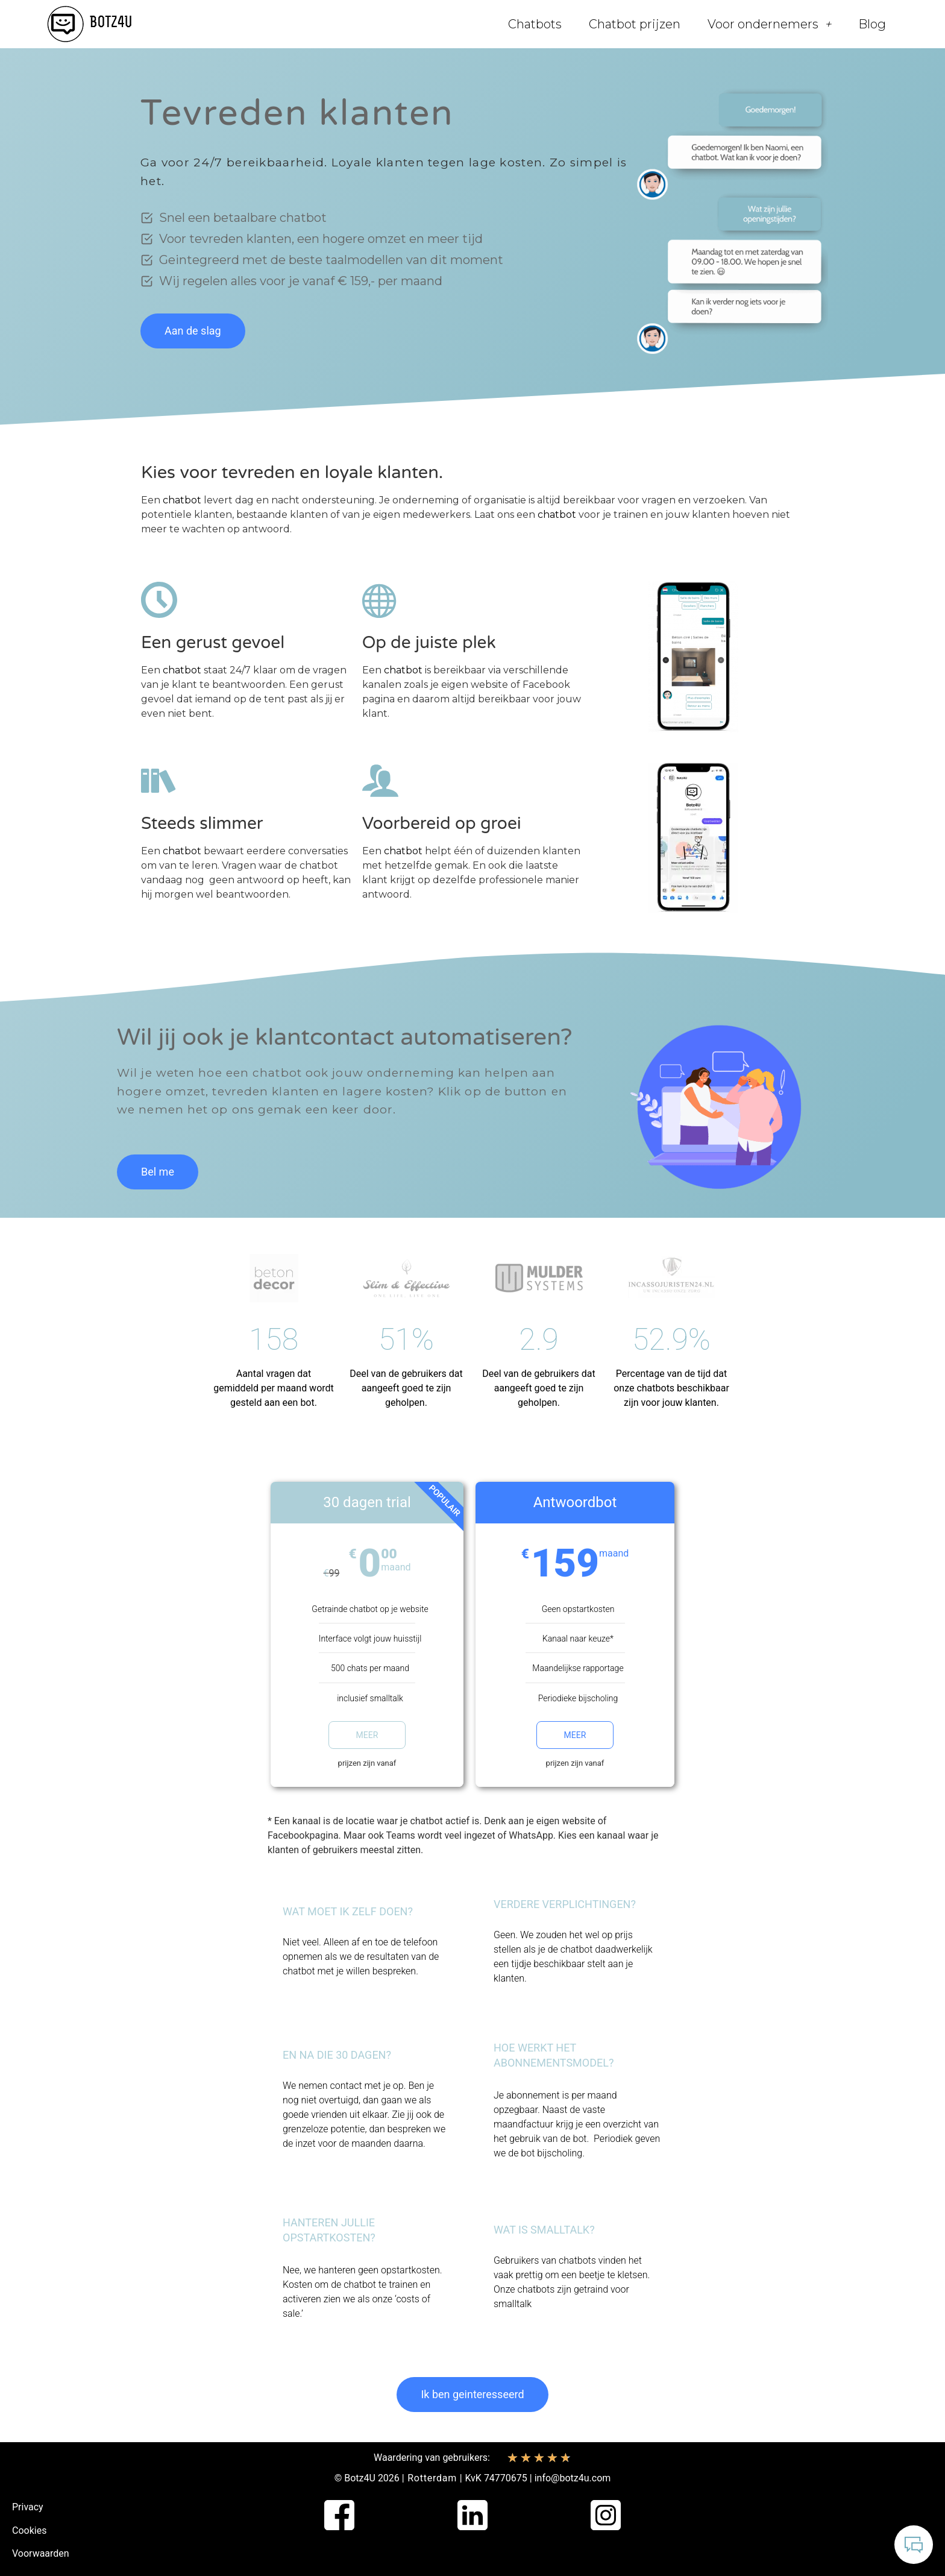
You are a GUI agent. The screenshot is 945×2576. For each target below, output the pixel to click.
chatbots (535, 2289)
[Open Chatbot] (913, 2544)
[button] (367, 1911)
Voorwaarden (40, 2553)
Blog (872, 24)
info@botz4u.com (573, 2478)
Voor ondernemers (769, 24)
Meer (367, 1735)
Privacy (27, 2507)
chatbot (182, 500)
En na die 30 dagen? (337, 2055)
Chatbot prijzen (634, 24)
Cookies (29, 2530)
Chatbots (535, 24)
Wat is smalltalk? (544, 2229)
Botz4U (359, 2478)
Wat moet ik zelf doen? (348, 1911)
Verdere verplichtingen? (565, 1904)
